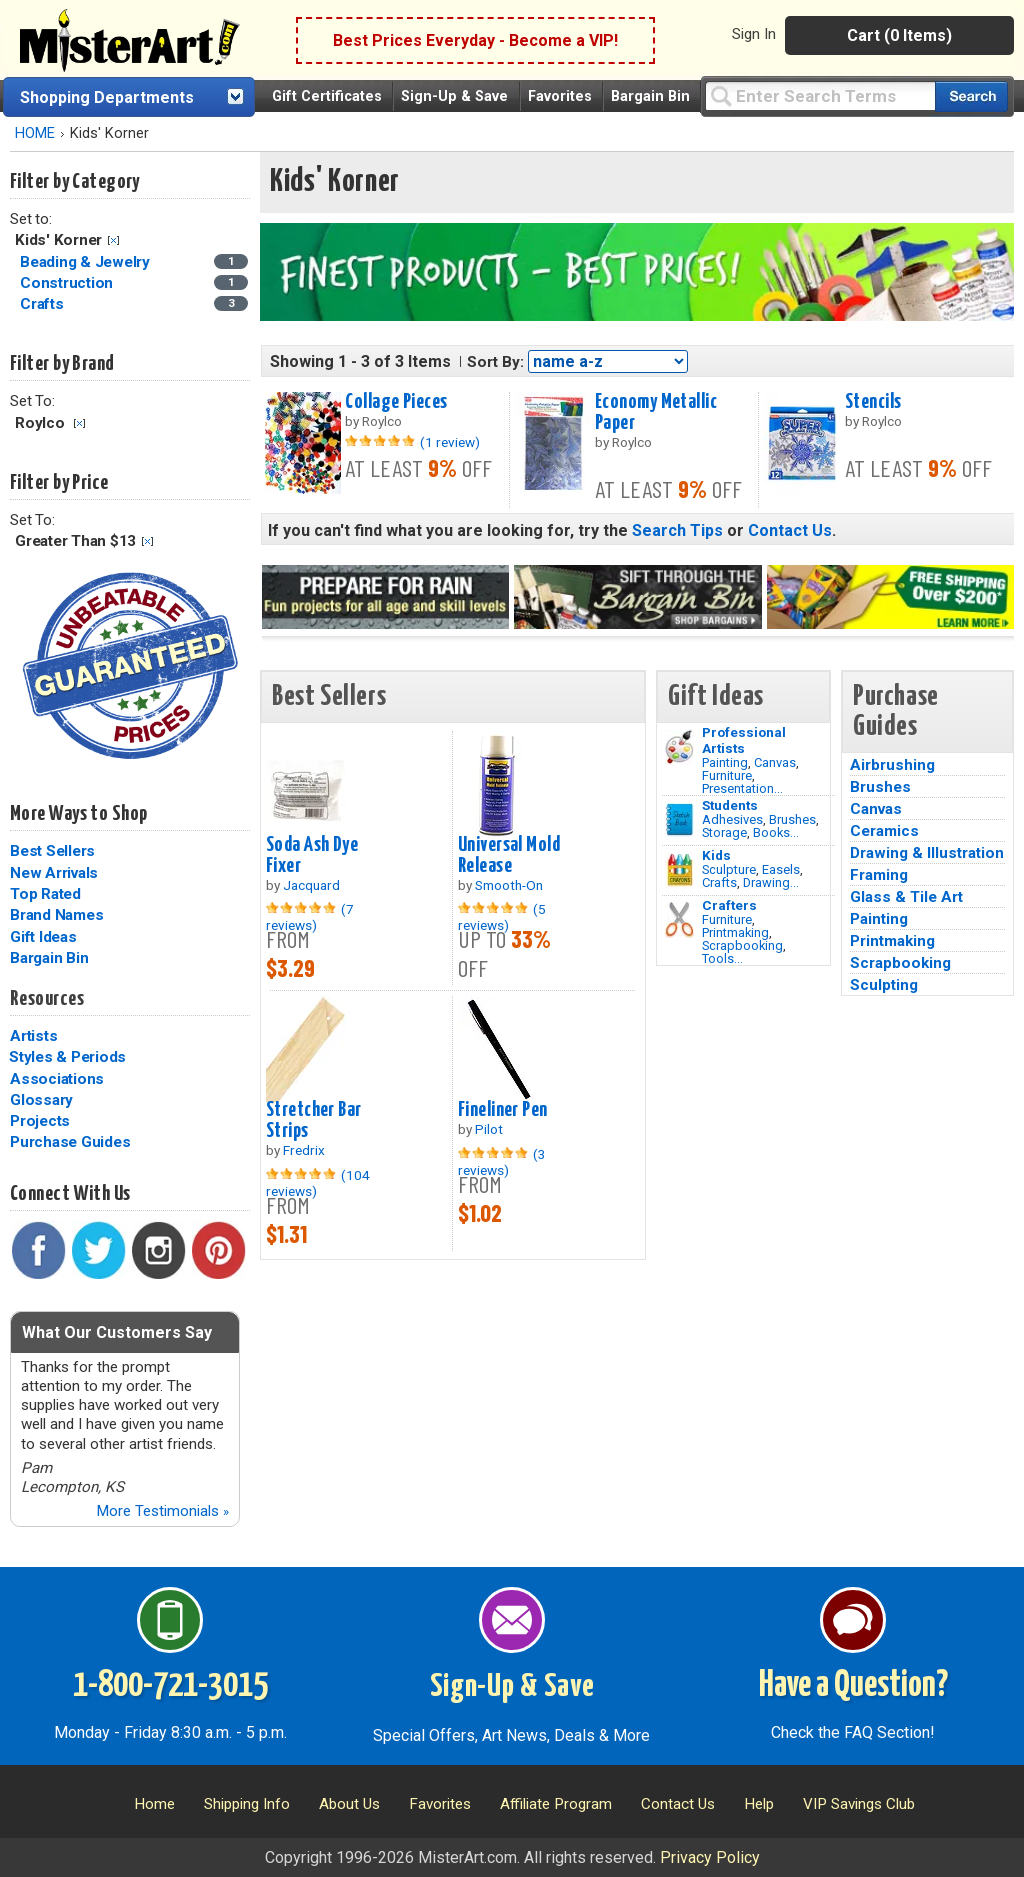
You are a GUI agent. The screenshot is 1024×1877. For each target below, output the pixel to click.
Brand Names (56, 915)
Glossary (41, 1100)
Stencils (873, 402)
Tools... (722, 958)
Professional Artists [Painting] (744, 740)
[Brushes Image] (679, 820)
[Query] (820, 95)
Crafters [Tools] (729, 905)
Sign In (754, 34)
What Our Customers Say (117, 1332)
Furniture (727, 775)
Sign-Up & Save (454, 96)
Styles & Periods (67, 1057)
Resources (47, 999)
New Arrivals (54, 873)
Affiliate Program (556, 1804)
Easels (781, 869)
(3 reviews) (502, 1162)
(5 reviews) (502, 917)
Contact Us (790, 530)
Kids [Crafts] (716, 855)
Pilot (489, 1129)
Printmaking (735, 932)
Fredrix (304, 1150)
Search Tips (677, 530)
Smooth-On (509, 885)
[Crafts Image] (679, 870)
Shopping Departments (107, 97)
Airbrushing (892, 765)
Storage (724, 832)
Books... (776, 832)
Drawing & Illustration (927, 853)
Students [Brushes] (730, 805)
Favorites (560, 96)
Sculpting (884, 985)
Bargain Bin (650, 96)
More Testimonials (162, 1511)
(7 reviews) (310, 917)
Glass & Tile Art (906, 897)
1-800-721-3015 (170, 1686)
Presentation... (742, 788)
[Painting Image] (679, 747)
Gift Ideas (43, 937)
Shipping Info (247, 1804)
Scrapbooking (742, 945)
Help (759, 1804)
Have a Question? (853, 1686)
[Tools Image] (679, 920)
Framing (879, 875)
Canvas (775, 762)
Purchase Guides (70, 1142)
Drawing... (771, 882)
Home (154, 1804)
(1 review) (450, 442)
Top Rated (45, 894)
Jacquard (311, 885)
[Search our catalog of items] (971, 96)
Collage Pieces (396, 402)
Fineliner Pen (503, 1110)
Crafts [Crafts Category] (43, 304)
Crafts (719, 882)
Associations (57, 1079)
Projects (40, 1121)
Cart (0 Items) (899, 35)
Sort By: (495, 362)
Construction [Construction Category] (68, 283)
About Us (349, 1804)
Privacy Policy (710, 1857)
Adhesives (732, 819)
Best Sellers (52, 851)
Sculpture (729, 869)
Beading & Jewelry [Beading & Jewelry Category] (87, 262)
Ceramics (884, 831)
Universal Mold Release (509, 855)
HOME (35, 133)
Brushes (792, 819)
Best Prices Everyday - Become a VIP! (475, 40)
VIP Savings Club (859, 1804)
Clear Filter (113, 240)
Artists (33, 1036)
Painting (725, 762)
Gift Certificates (327, 96)
